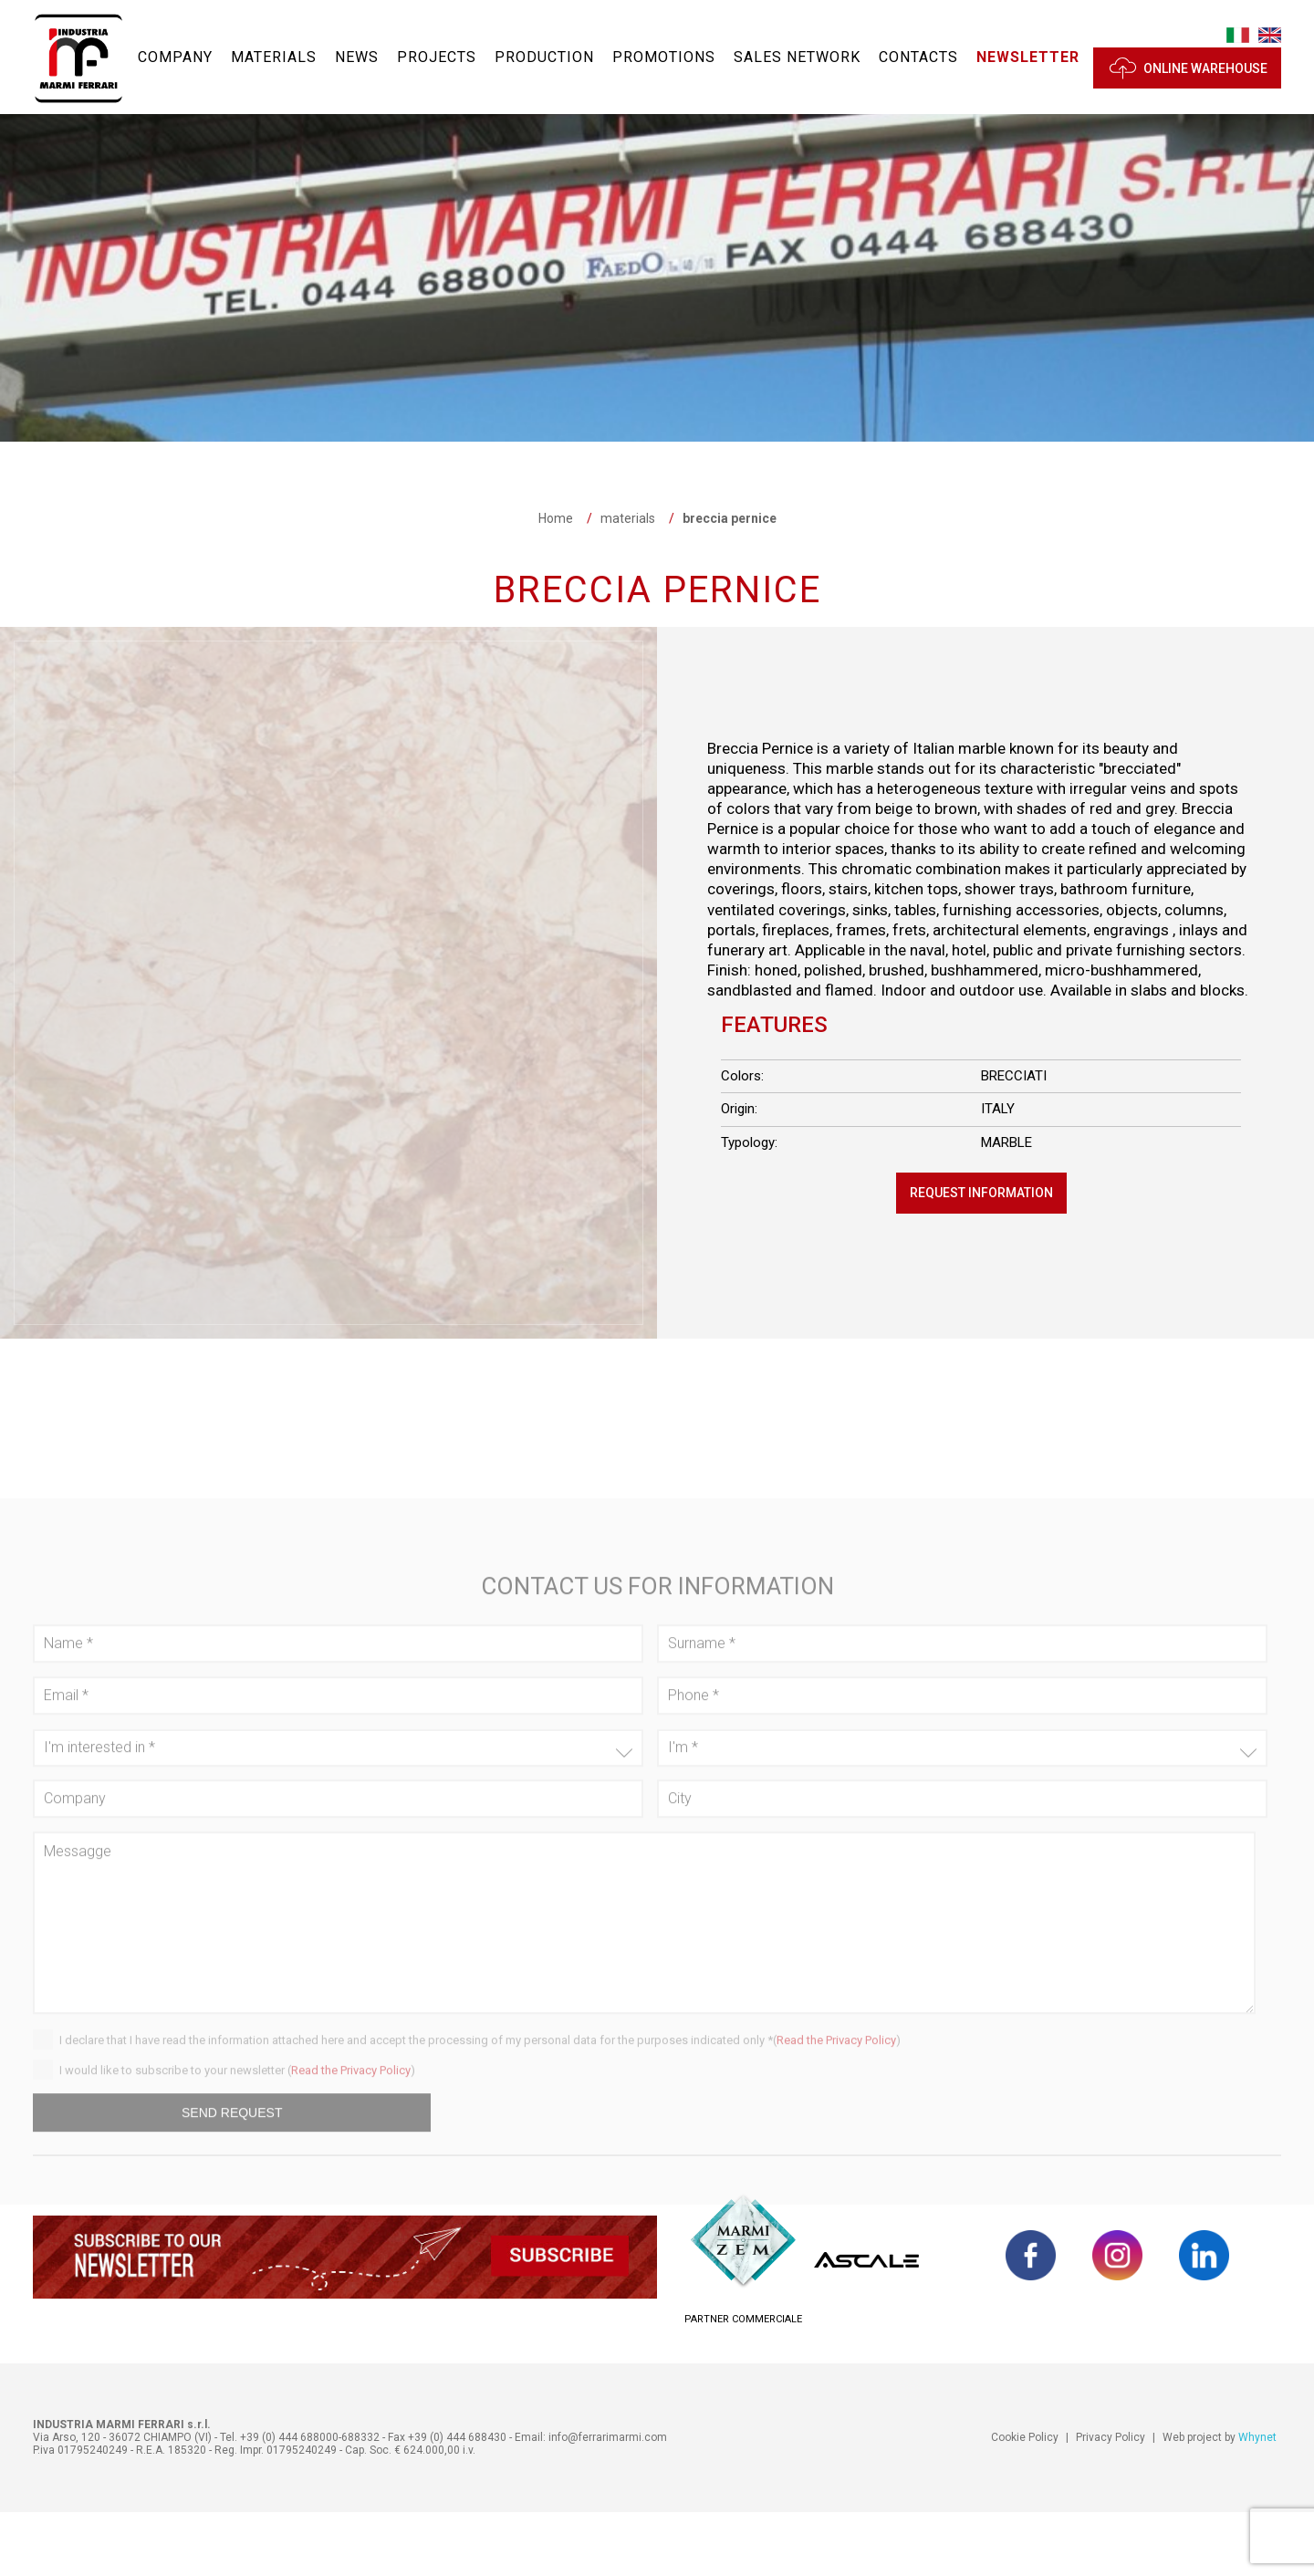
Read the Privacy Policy (836, 2133)
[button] (1028, 64)
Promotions (663, 63)
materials (274, 63)
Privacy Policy (1110, 2501)
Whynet (1257, 2501)
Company (175, 63)
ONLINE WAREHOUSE (1187, 74)
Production (544, 63)
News (357, 63)
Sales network (797, 63)
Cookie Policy (1024, 2501)
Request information (981, 1275)
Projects (436, 63)
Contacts (918, 63)
